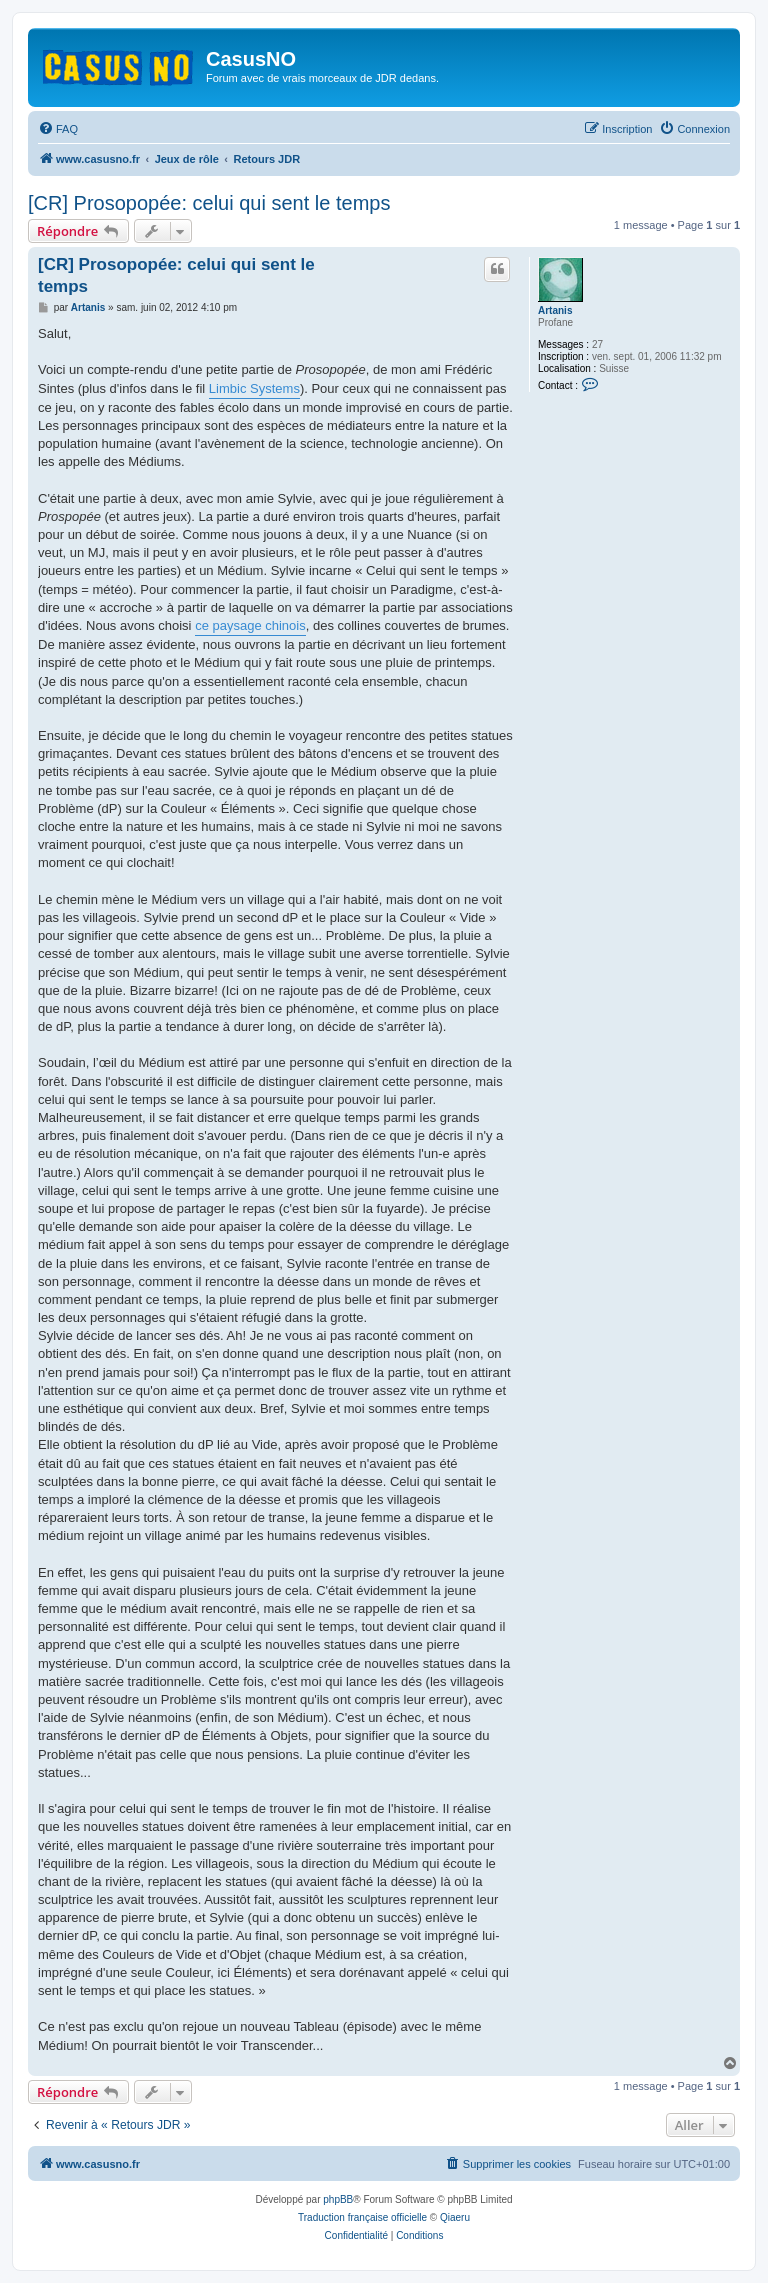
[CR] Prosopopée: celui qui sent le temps (209, 203)
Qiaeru (455, 2217)
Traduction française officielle (362, 2217)
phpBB (338, 2199)
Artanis (555, 310)
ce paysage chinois (250, 625)
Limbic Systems (254, 388)
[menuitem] (58, 129)
